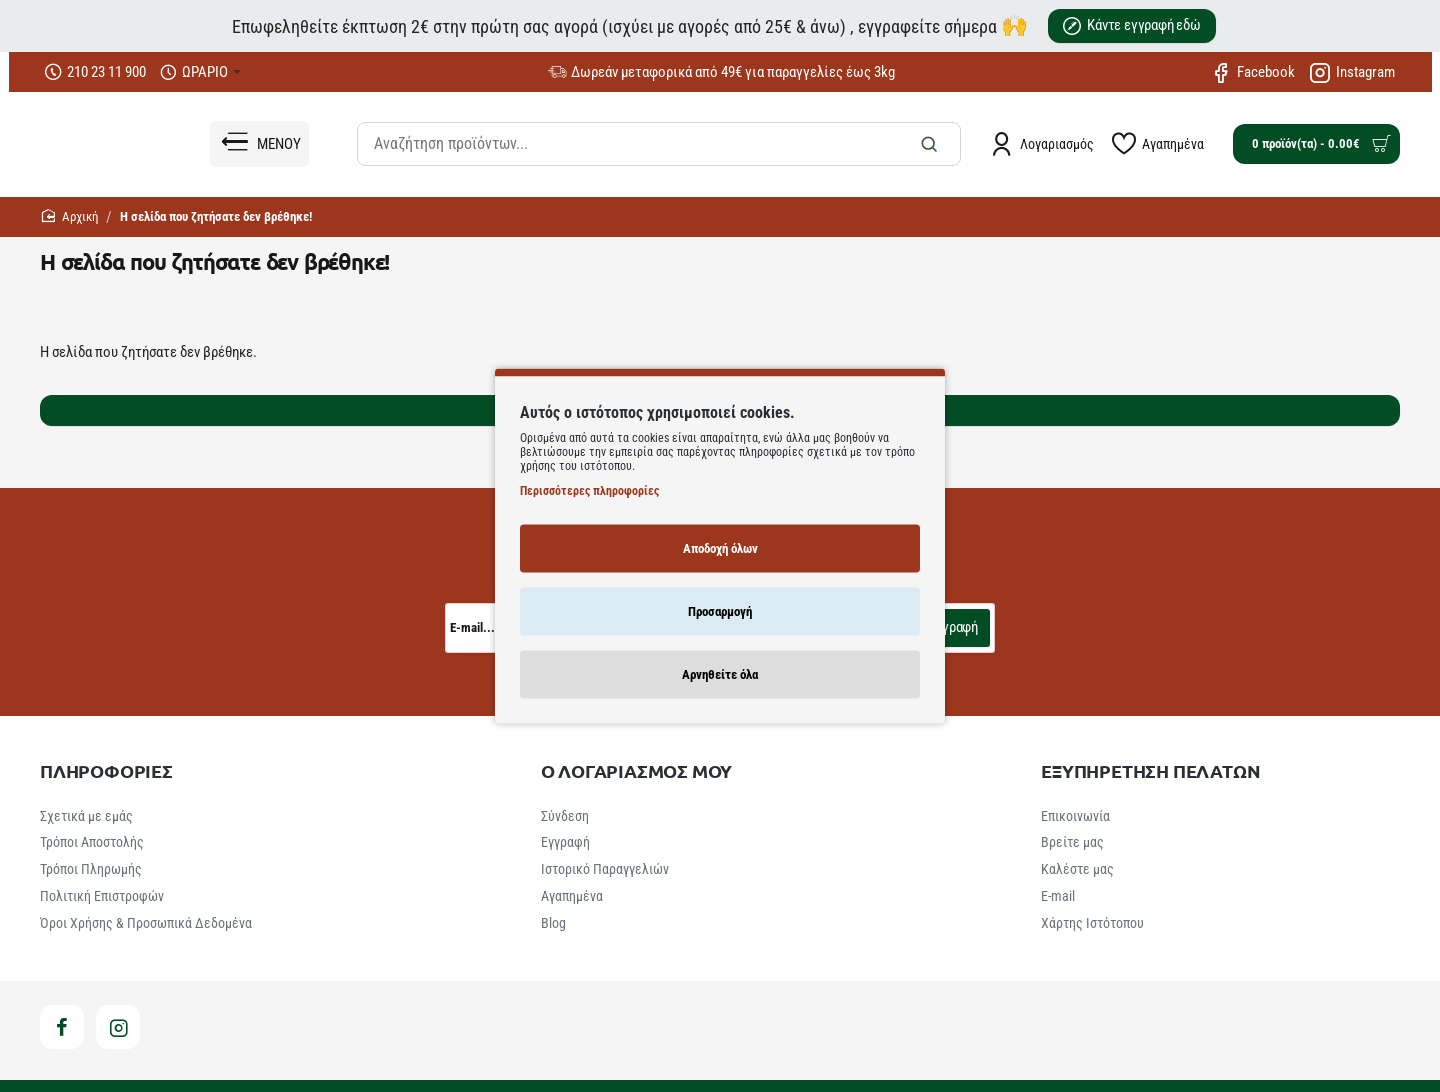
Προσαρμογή (720, 610)
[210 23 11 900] (95, 72)
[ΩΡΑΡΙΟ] (200, 72)
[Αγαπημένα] (1158, 144)
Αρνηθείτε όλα (720, 673)
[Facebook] (1252, 72)
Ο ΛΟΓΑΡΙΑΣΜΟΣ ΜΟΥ (637, 771)
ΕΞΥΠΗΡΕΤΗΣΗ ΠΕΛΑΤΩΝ (1150, 771)
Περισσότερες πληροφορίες (589, 490)
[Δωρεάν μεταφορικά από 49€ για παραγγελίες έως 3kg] (721, 72)
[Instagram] (1352, 72)
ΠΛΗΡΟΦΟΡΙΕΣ (106, 771)
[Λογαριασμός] (1042, 144)
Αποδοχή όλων (720, 547)
